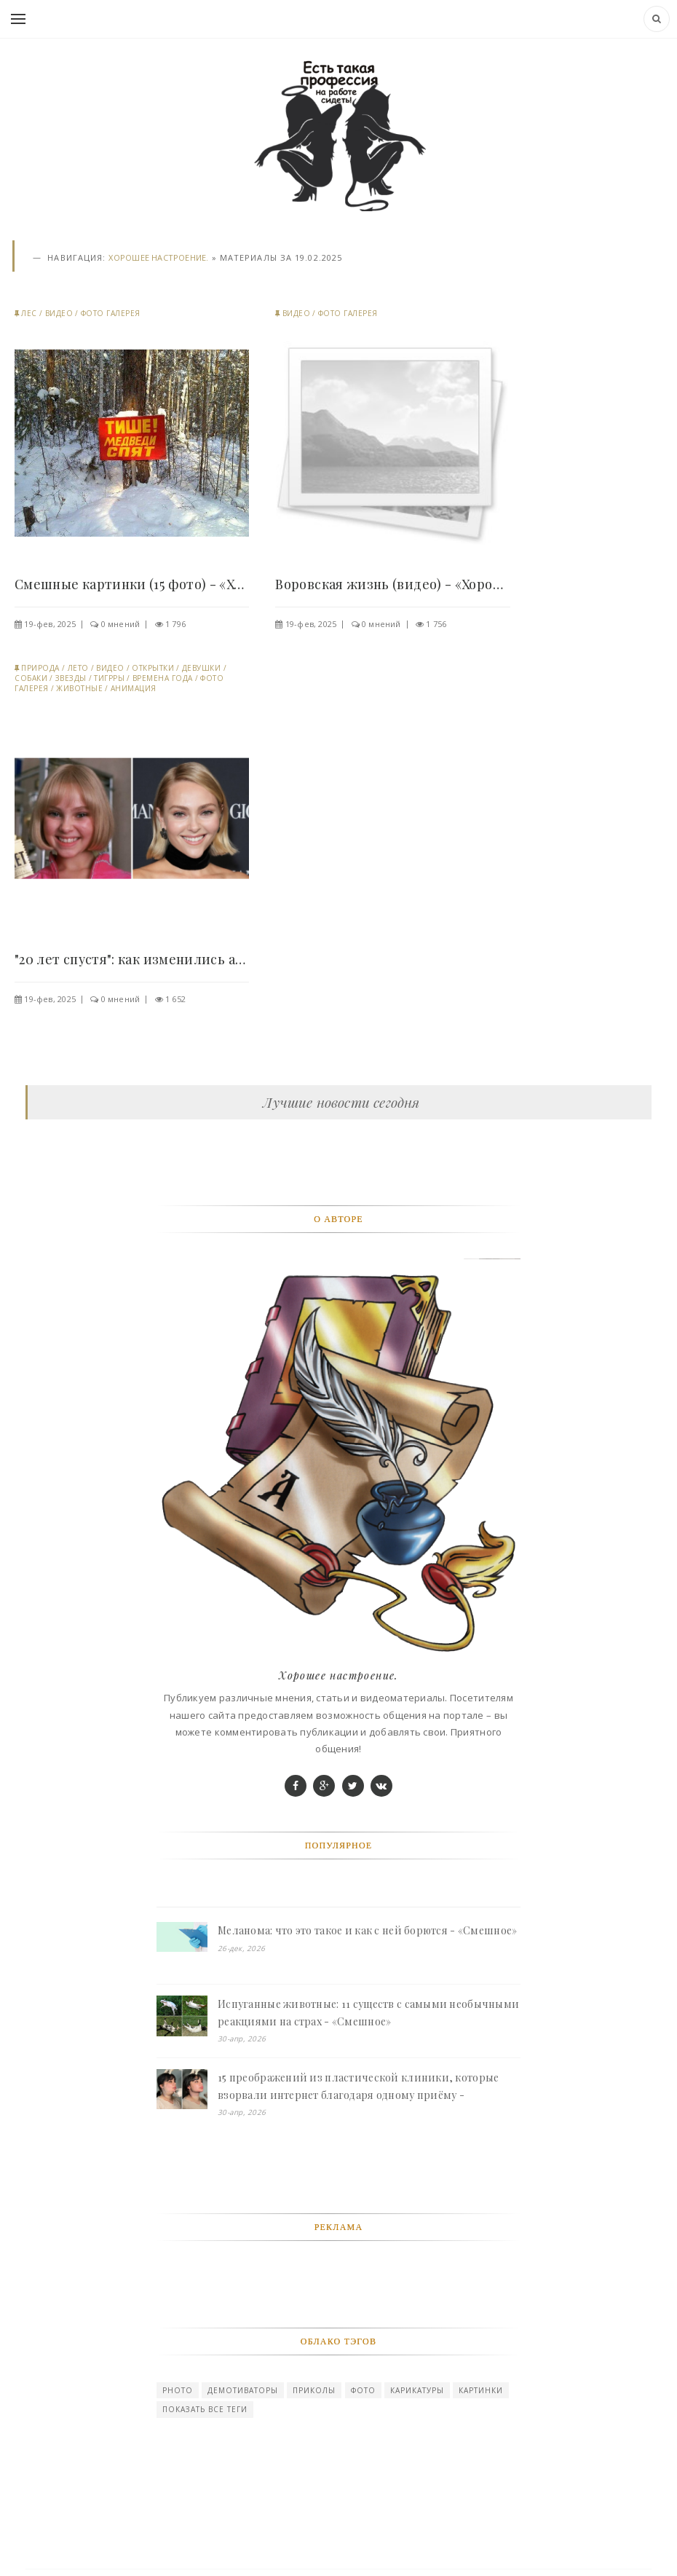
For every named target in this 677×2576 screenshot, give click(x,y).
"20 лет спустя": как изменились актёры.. (132, 959)
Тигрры (109, 678)
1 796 (175, 623)
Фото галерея (110, 313)
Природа (40, 668)
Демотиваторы (242, 2390)
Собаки (31, 678)
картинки (481, 2390)
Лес (29, 313)
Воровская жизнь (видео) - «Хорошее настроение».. (392, 584)
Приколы (314, 2390)
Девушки (201, 668)
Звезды (71, 678)
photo (177, 2390)
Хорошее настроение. (158, 257)
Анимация (134, 688)
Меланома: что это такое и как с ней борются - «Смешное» (367, 1930)
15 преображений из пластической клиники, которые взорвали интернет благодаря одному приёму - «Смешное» (358, 2087)
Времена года (162, 678)
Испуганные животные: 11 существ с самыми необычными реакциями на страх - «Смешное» (368, 2012)
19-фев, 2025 (50, 623)
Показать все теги (205, 2409)
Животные (79, 688)
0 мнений (120, 623)
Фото (363, 2390)
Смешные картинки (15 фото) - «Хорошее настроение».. (132, 584)
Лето (78, 668)
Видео (59, 313)
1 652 (175, 998)
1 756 (436, 623)
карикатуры (417, 2390)
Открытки (153, 668)
